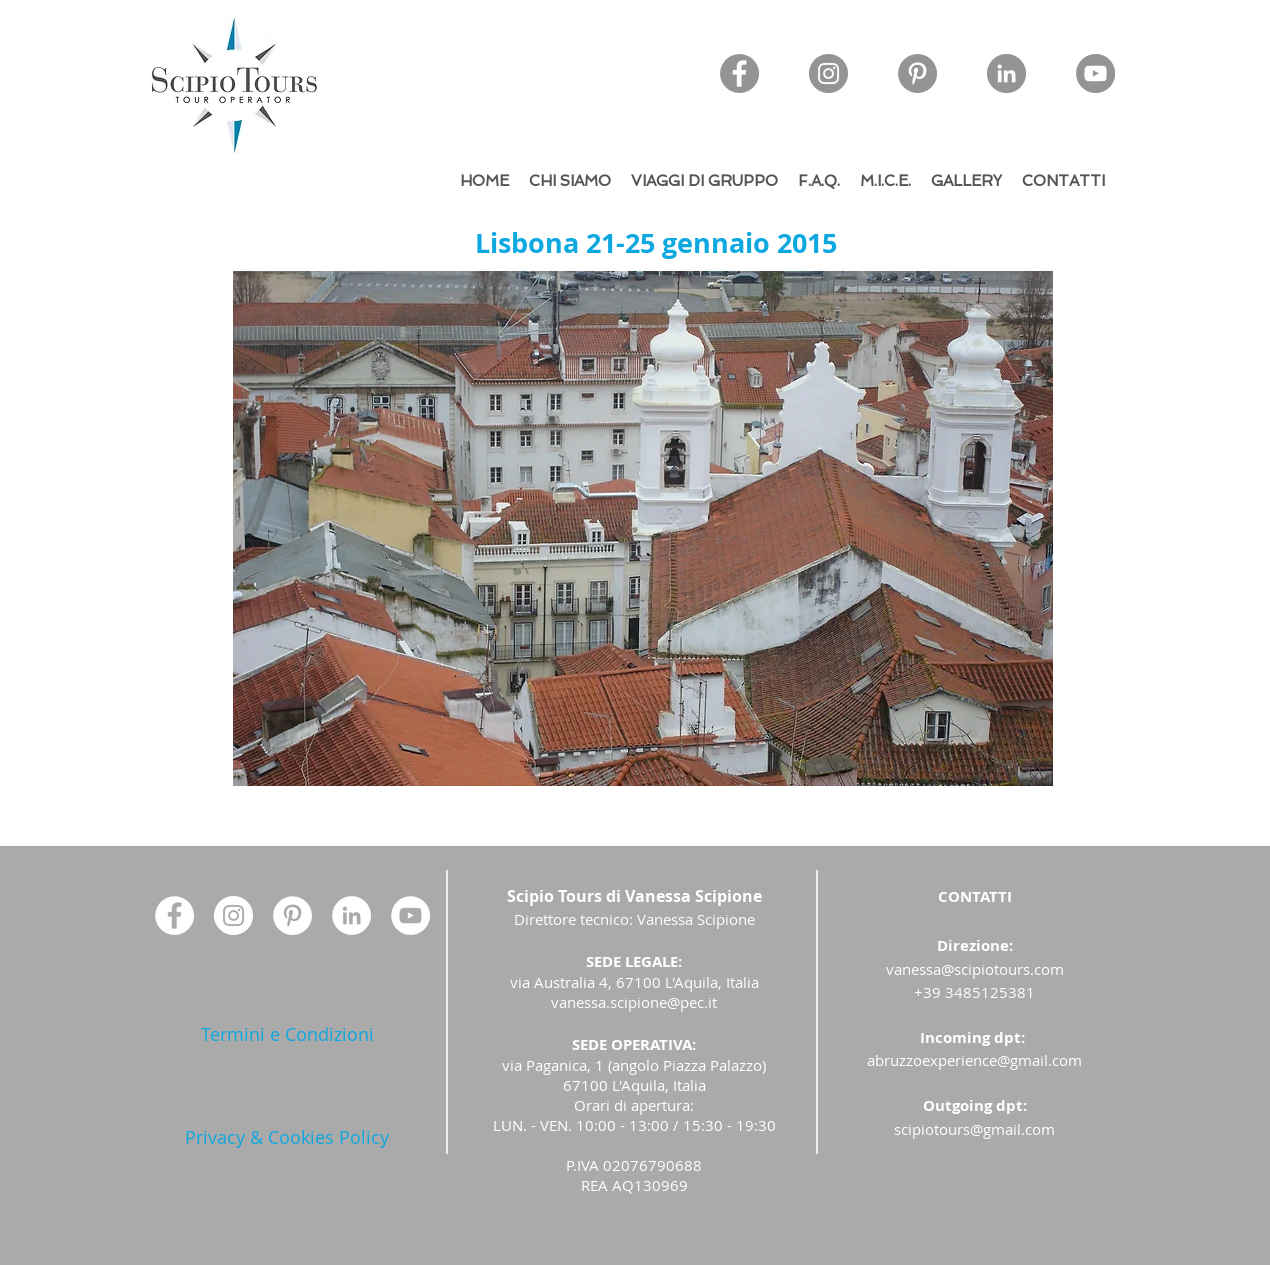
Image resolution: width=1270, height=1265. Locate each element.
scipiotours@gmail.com (974, 1129)
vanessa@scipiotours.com (975, 969)
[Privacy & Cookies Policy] (287, 1137)
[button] (643, 528)
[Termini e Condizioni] (287, 1034)
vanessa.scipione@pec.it (634, 1002)
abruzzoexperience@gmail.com (974, 1060)
